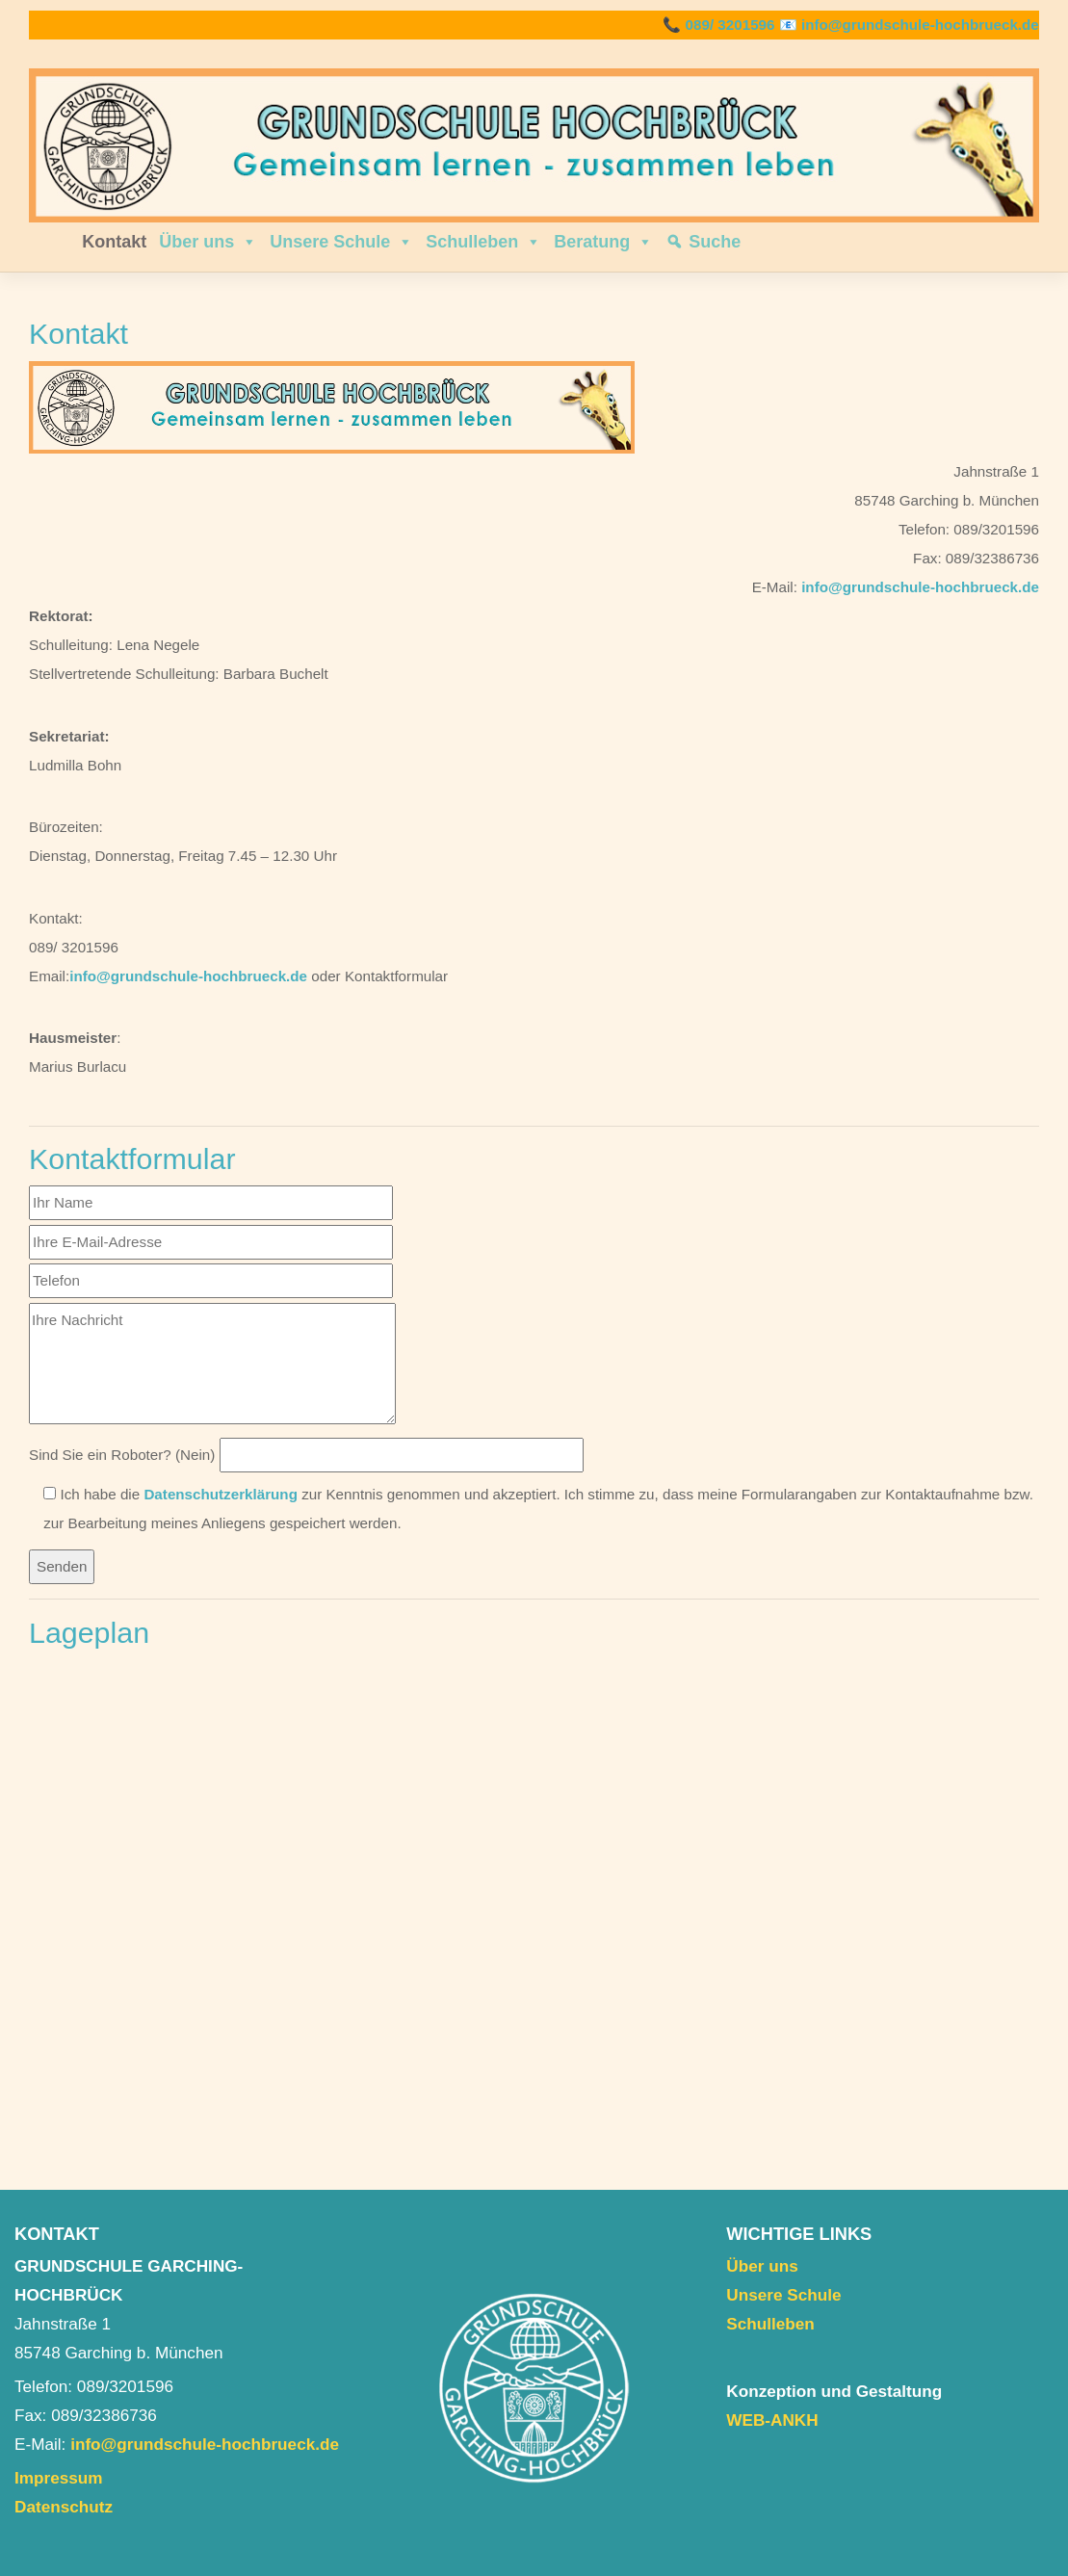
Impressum (58, 2477)
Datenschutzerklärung (220, 1494)
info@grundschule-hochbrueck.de (920, 24)
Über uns (208, 241)
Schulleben (483, 241)
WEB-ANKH (772, 2420)
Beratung (603, 241)
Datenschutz (63, 2506)
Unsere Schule (341, 241)
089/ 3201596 (730, 24)
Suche (715, 241)
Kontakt (114, 241)
